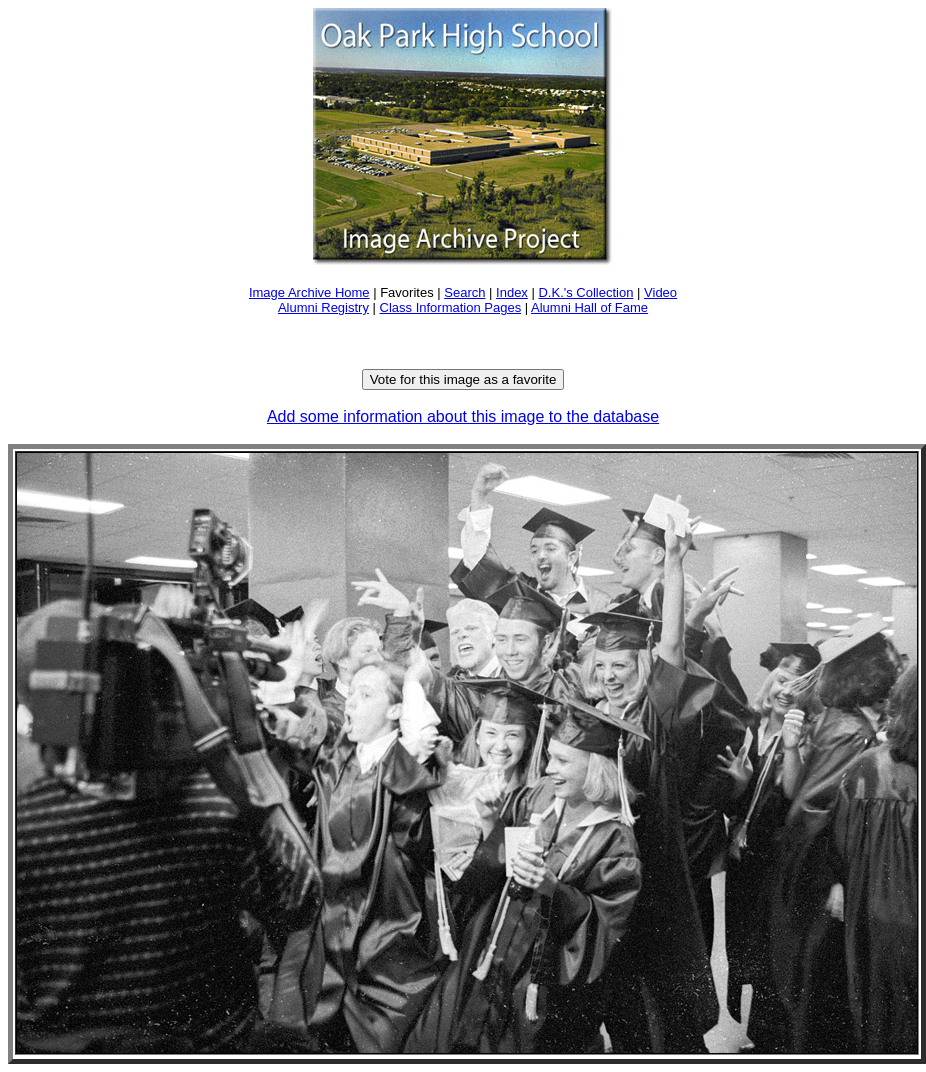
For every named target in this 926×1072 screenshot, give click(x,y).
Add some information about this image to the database (463, 416)
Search (464, 292)
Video (660, 292)
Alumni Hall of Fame (589, 307)
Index (512, 292)
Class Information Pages (451, 307)
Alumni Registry (323, 307)
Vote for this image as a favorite (463, 379)
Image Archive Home (309, 292)
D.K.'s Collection (585, 292)
